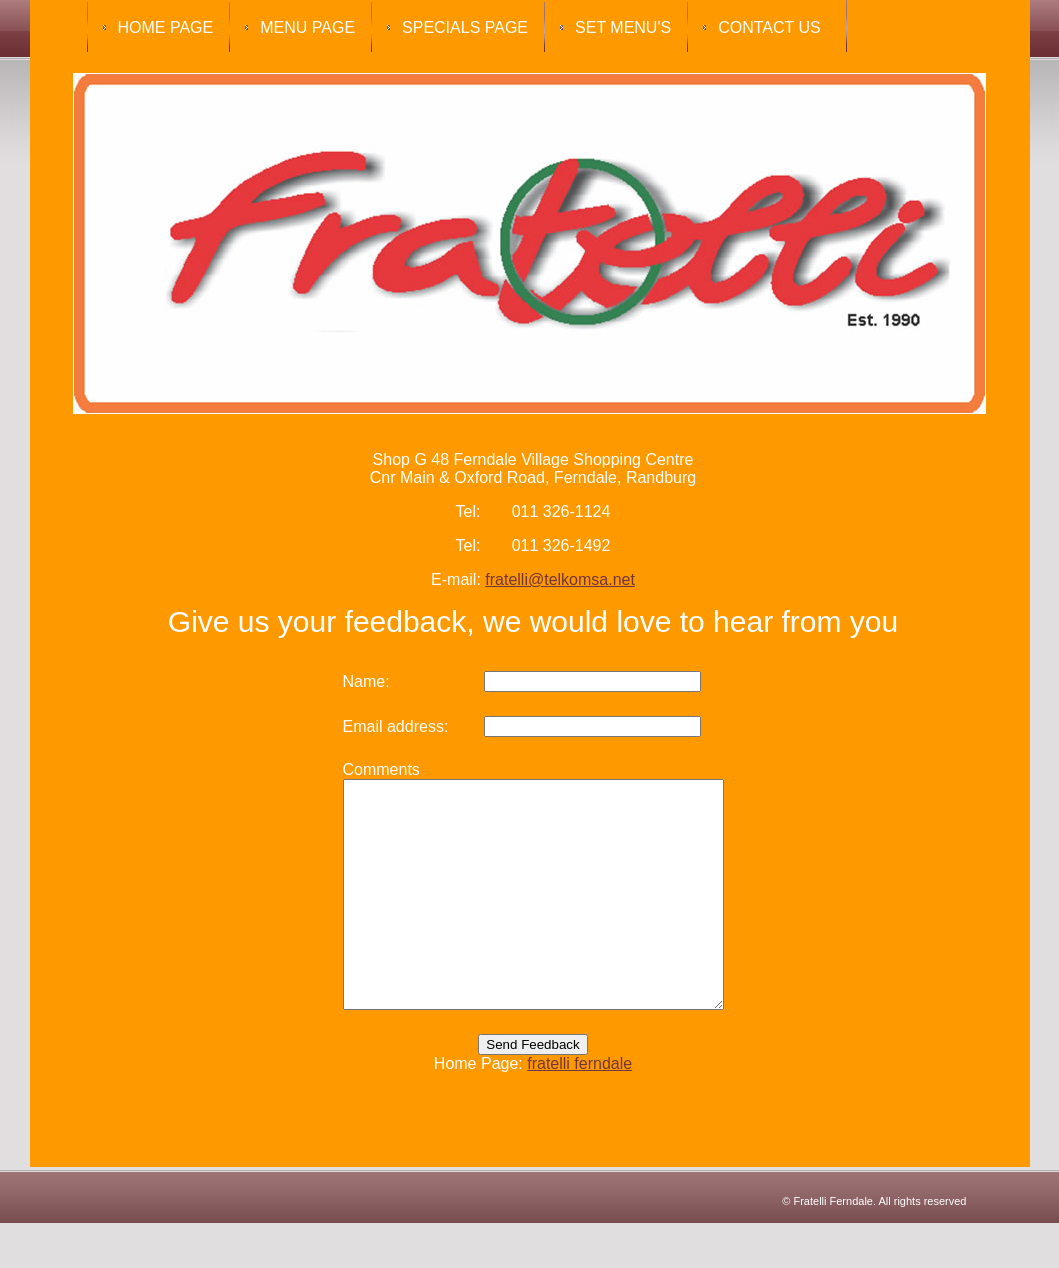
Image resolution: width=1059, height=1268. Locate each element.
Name (341, 681)
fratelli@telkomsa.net (560, 579)
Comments (358, 769)
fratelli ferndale (579, 1108)
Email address (370, 726)
